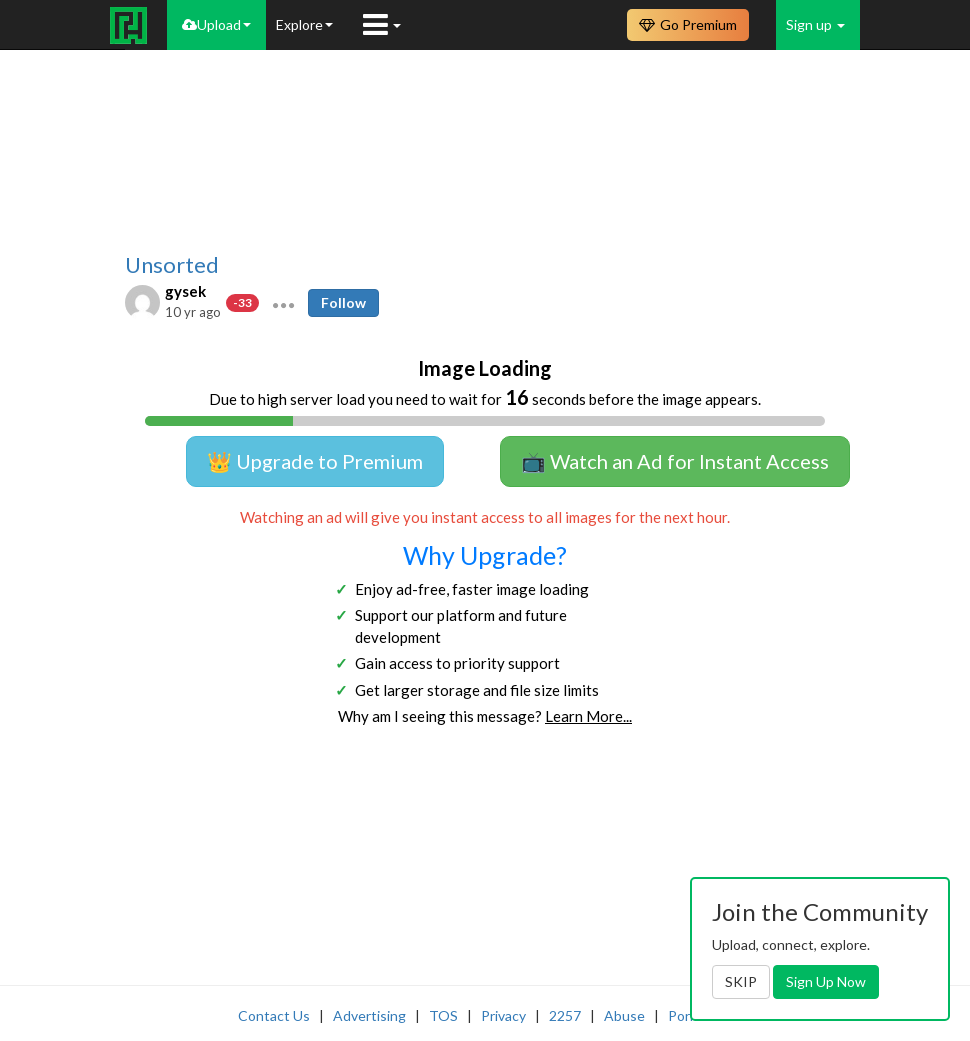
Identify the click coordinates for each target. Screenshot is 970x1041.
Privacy (503, 1015)
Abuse (624, 1015)
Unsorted (172, 265)
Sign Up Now (826, 981)
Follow (343, 302)
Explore (304, 24)
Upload (216, 24)
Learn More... (588, 716)
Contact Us (274, 1015)
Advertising (369, 1015)
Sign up (815, 24)
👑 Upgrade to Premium (315, 461)
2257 (565, 1015)
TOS (443, 1015)
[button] (283, 303)
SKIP (741, 981)
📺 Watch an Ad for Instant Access (675, 461)
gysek (185, 291)
